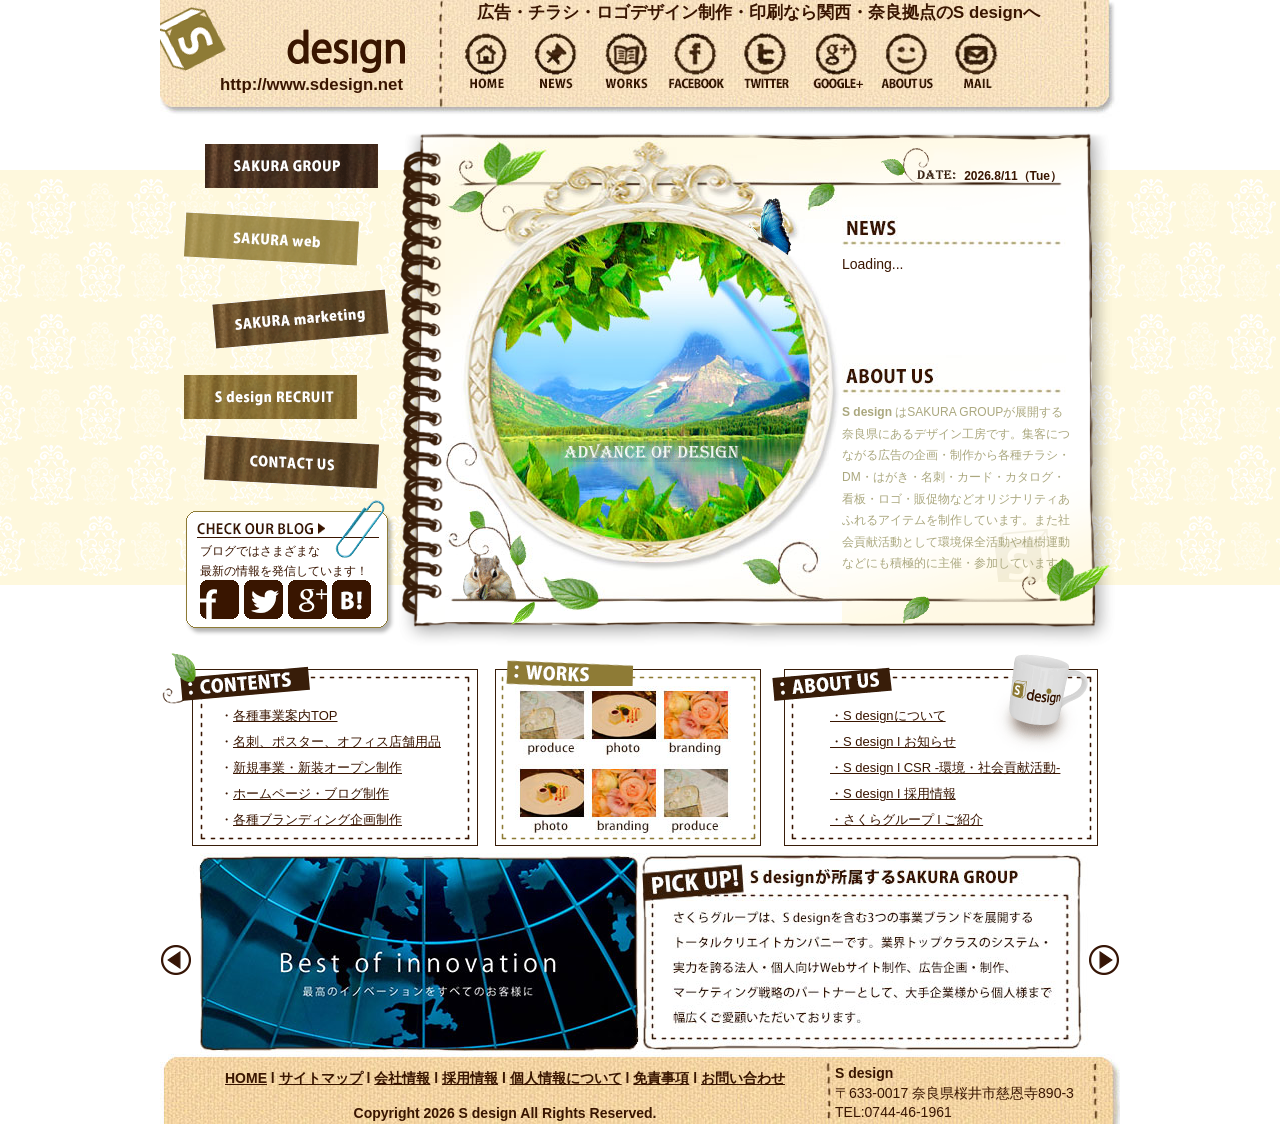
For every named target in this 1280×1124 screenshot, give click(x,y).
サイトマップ (321, 1078)
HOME (246, 1078)
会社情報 (402, 1078)
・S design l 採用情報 (893, 793)
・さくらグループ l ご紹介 (906, 819)
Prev (176, 960)
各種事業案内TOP (285, 715)
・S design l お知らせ (893, 741)
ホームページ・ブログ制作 (311, 793)
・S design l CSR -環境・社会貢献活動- (945, 767)
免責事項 (661, 1078)
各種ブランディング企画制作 (317, 819)
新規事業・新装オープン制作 (317, 767)
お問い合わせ (743, 1078)
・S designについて (888, 715)
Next (1104, 960)
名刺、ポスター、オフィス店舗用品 (337, 741)
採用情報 (470, 1078)
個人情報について (566, 1078)
